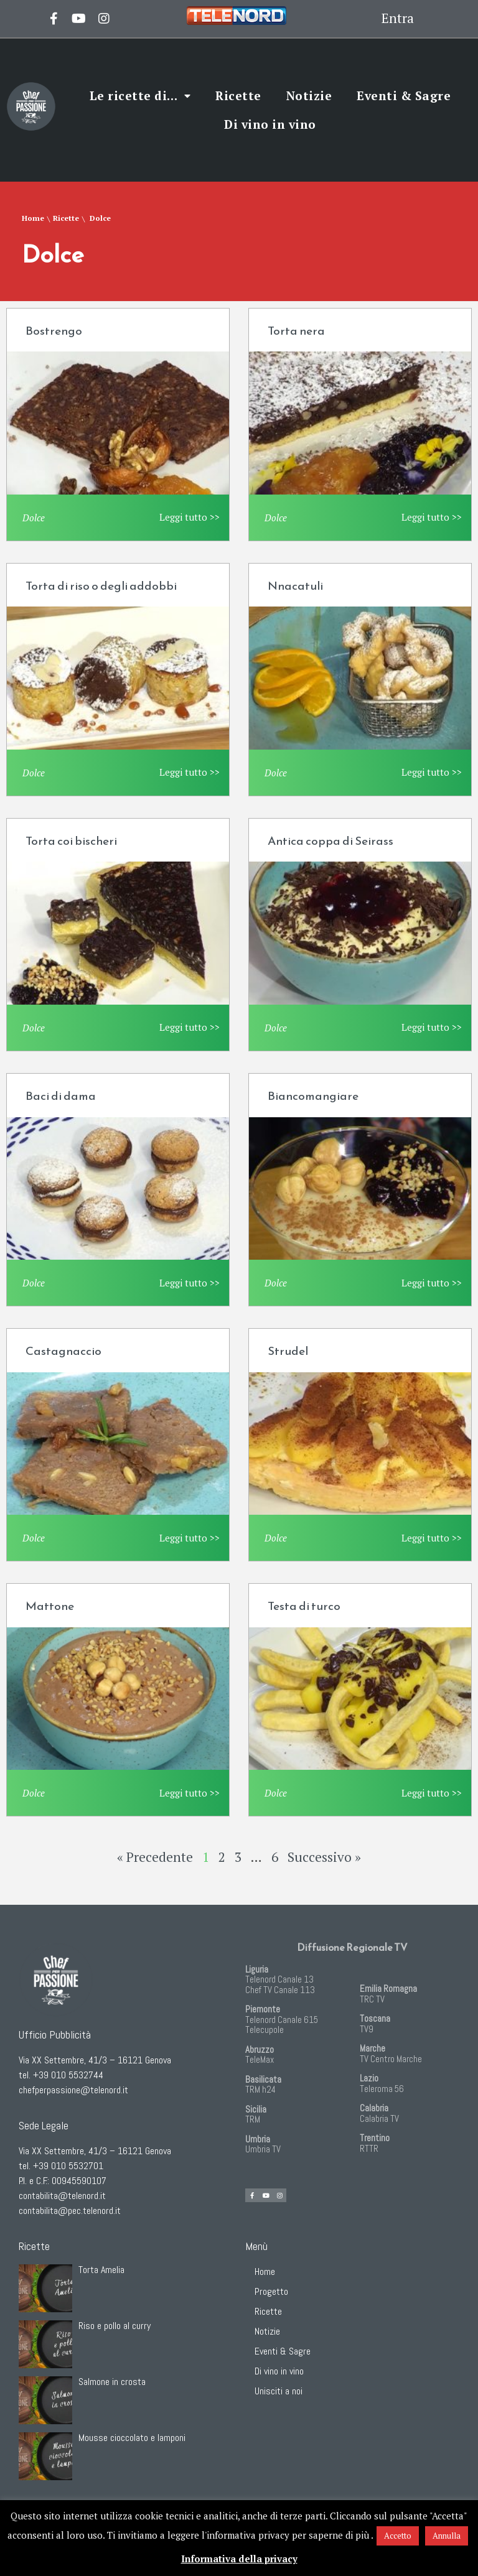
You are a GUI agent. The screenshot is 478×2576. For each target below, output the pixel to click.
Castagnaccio (63, 1351)
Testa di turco (304, 1606)
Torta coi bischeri (71, 841)
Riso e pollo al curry (114, 2325)
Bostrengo (54, 331)
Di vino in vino (270, 124)
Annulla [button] (447, 2535)
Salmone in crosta (112, 2381)
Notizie (309, 95)
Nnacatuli (295, 586)
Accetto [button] (397, 2535)
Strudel (288, 1351)
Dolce (33, 517)
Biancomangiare (313, 1096)
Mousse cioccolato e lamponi (131, 2437)
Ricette (238, 95)
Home (33, 218)
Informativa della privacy (239, 2558)
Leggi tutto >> (189, 517)
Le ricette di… (140, 96)
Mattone (50, 1606)
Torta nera (296, 331)
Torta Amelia (101, 2269)
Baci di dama (61, 1096)
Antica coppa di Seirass (330, 841)
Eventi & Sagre (404, 95)
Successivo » (324, 1857)
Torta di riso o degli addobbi (101, 586)
